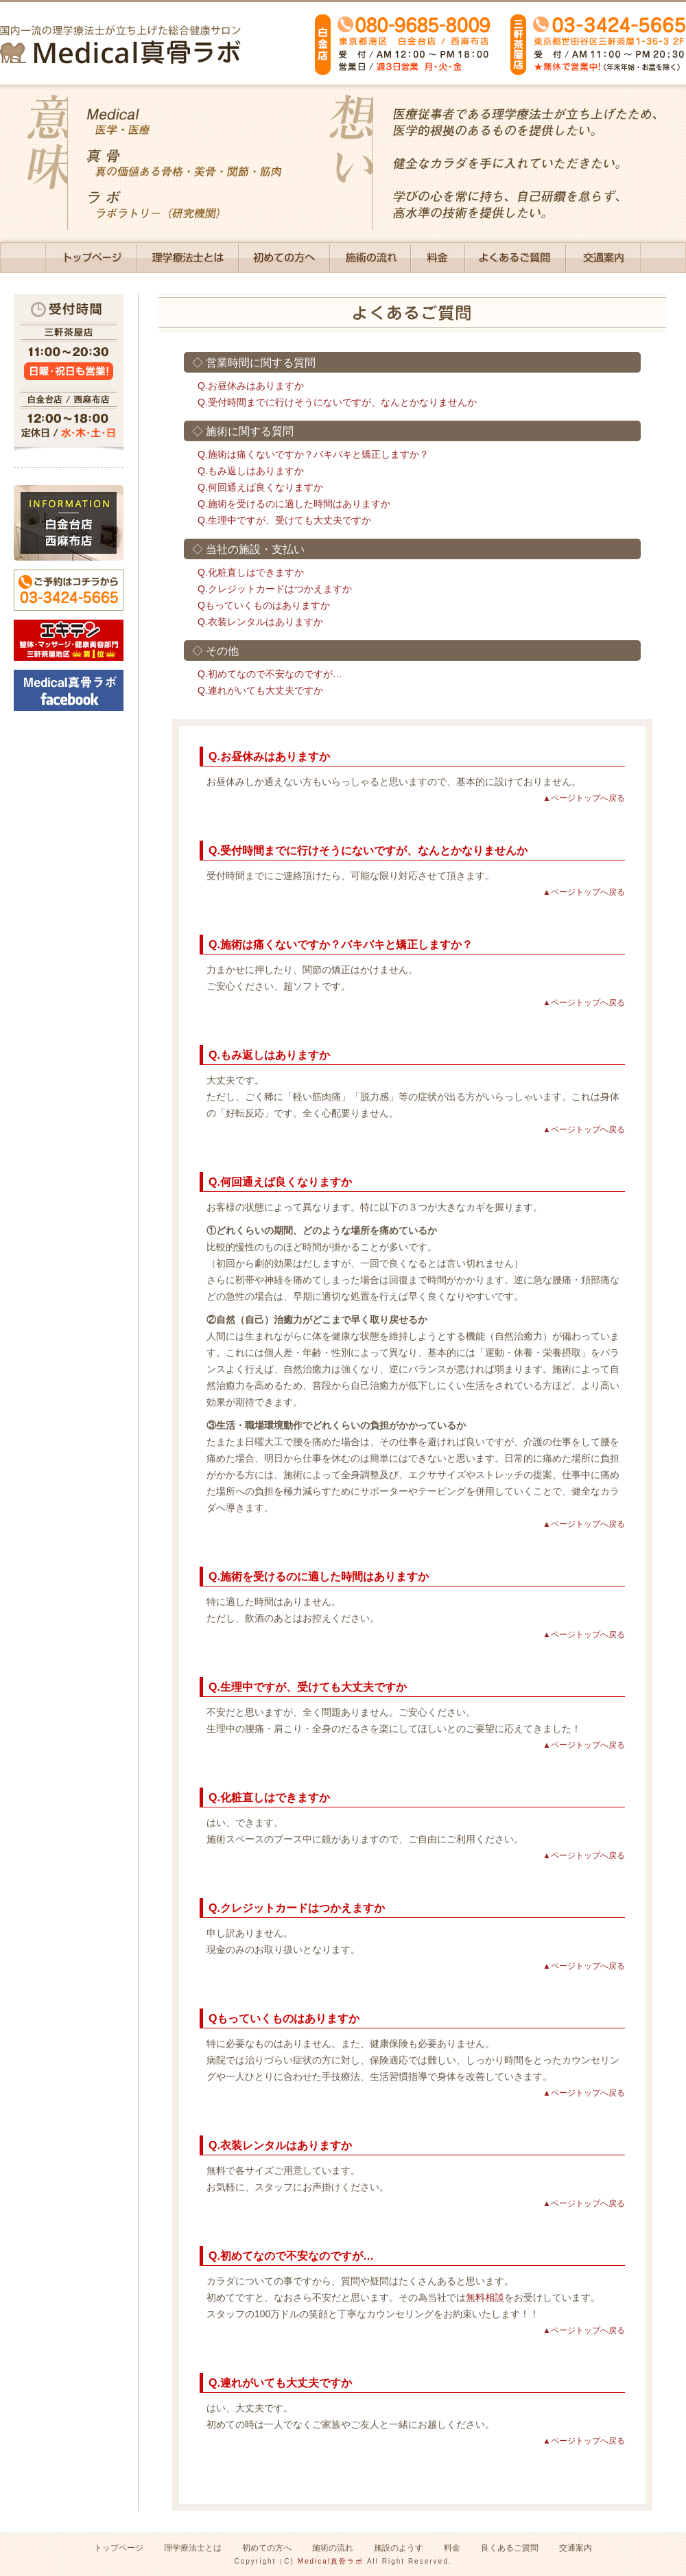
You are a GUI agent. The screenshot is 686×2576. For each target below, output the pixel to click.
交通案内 (575, 2548)
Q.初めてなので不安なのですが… (270, 673)
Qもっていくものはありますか (264, 605)
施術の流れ (332, 2548)
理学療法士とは (193, 2548)
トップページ (118, 2548)
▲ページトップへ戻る (584, 798)
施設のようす (398, 2548)
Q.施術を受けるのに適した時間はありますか (294, 503)
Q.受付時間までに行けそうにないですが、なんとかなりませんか (337, 402)
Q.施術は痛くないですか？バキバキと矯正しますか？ (313, 454)
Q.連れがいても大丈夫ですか (260, 690)
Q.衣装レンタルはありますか (260, 621)
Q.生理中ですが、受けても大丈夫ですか (284, 520)
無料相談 (485, 2297)
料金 (452, 2548)
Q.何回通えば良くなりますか (260, 487)
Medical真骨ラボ (331, 2561)
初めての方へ (267, 2548)
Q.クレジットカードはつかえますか (275, 588)
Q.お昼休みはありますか (251, 385)
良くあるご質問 (510, 2548)
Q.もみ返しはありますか (251, 470)
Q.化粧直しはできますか (251, 572)
